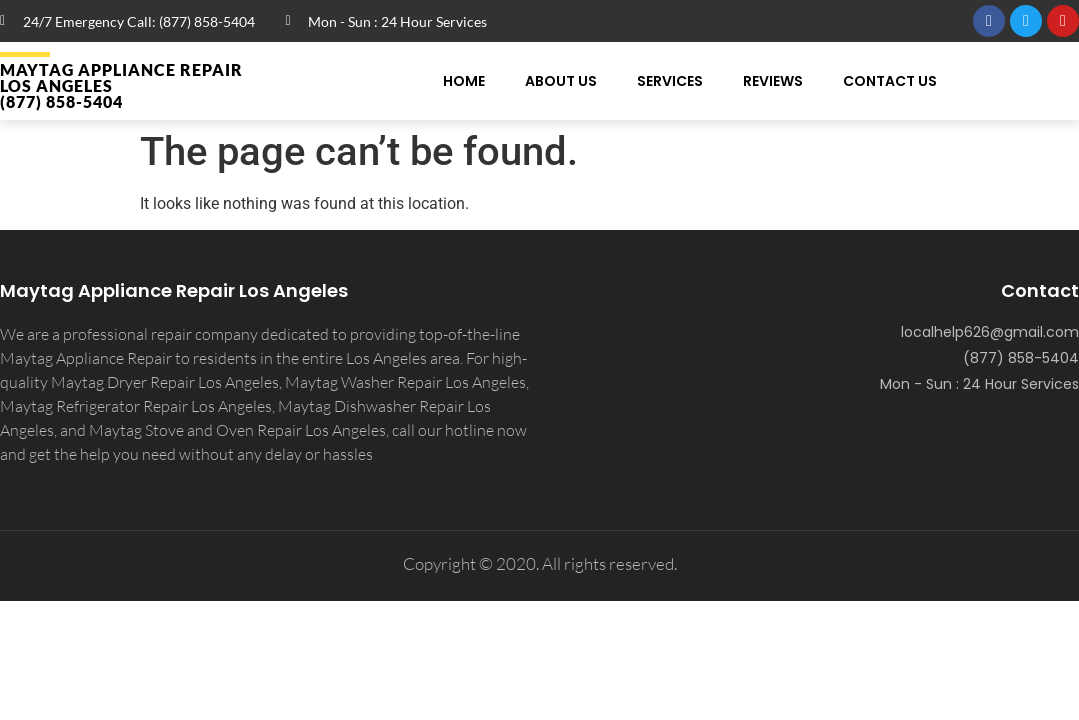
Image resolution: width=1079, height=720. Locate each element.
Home (464, 81)
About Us (561, 81)
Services (670, 81)
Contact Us (890, 81)
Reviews (773, 81)
